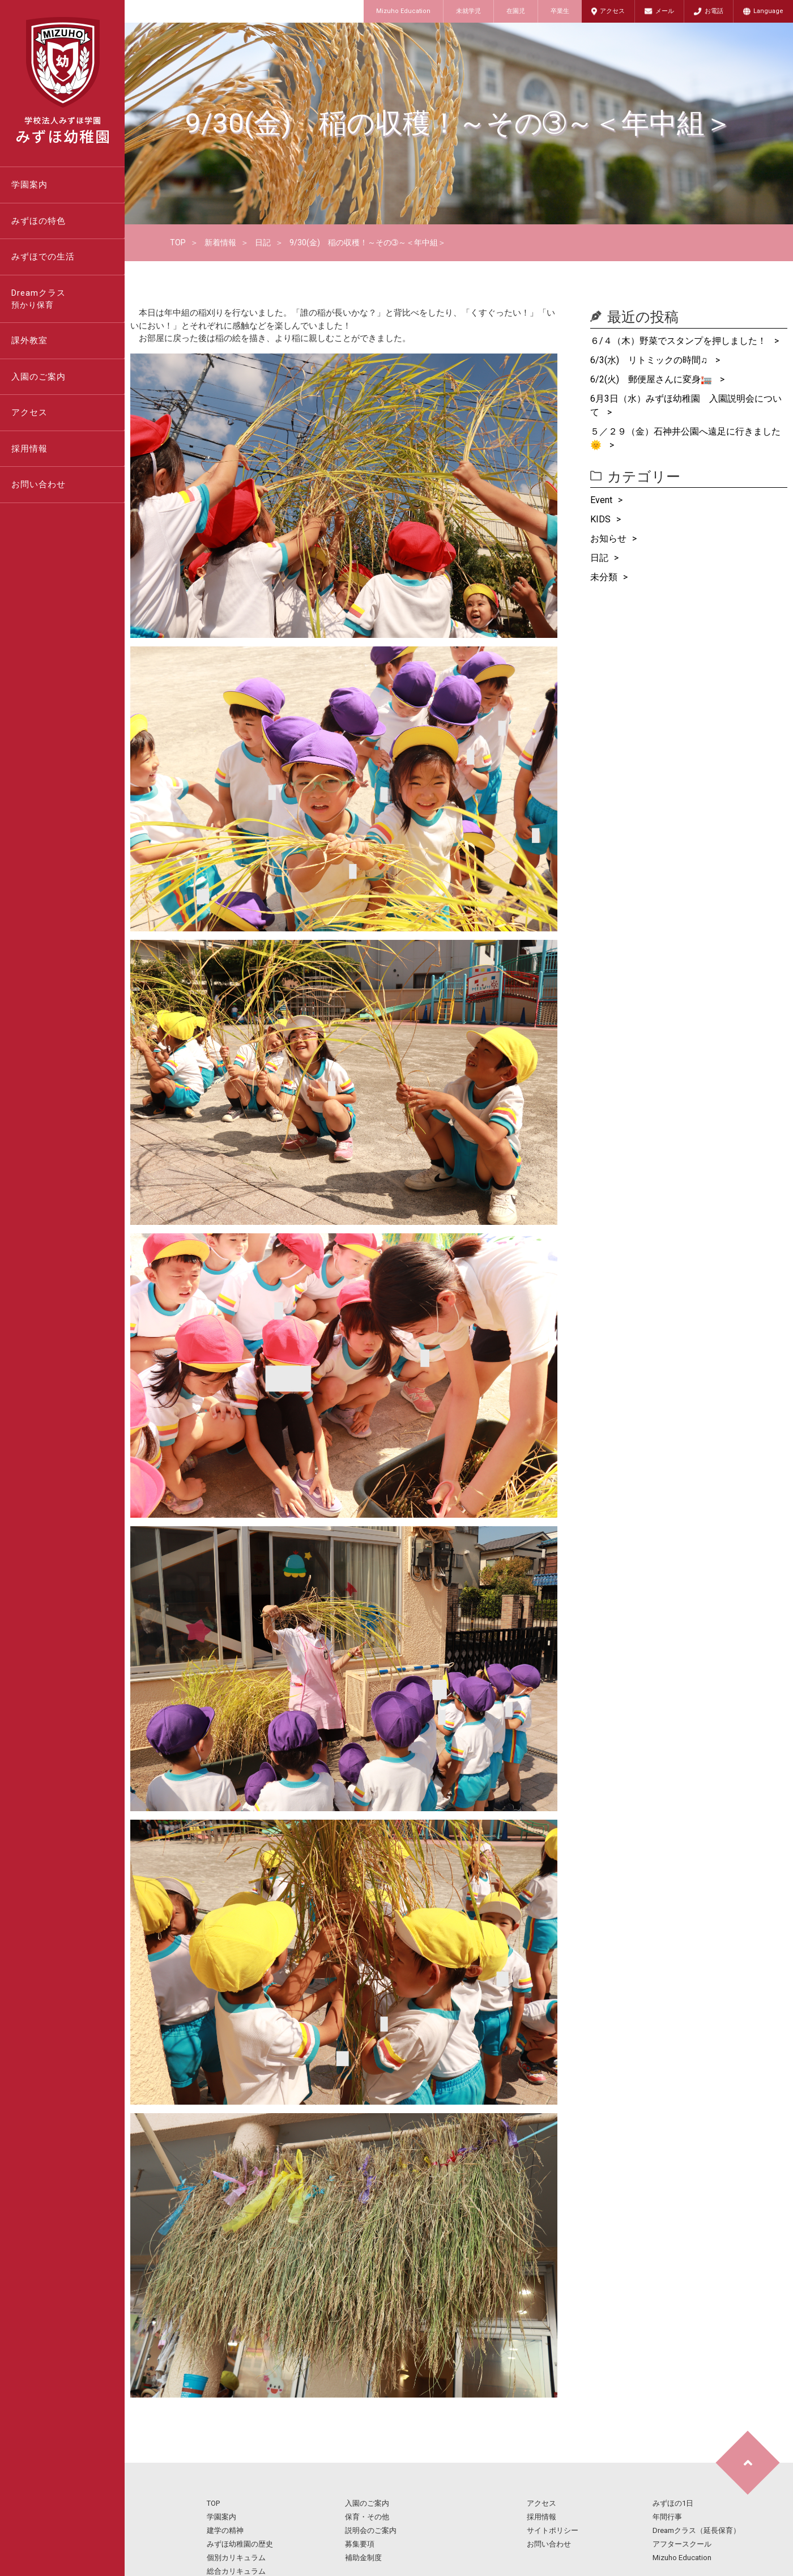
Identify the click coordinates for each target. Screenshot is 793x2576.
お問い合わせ (38, 484)
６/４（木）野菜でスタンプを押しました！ (679, 340)
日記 (263, 242)
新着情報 (220, 242)
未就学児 (468, 11)
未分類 (603, 577)
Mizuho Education (403, 11)
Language (768, 11)
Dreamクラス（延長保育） (696, 2530)
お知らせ (608, 538)
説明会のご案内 (370, 2530)
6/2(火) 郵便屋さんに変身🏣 (652, 379)
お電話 (714, 11)
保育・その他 (367, 2517)
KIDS (600, 519)
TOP (178, 242)
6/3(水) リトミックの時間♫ (650, 360)
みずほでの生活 (43, 257)
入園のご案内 (38, 377)
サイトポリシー (552, 2530)
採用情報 (29, 449)
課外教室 (29, 340)
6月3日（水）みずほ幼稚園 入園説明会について (686, 405)
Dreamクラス (68, 300)
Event (601, 500)
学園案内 (29, 185)
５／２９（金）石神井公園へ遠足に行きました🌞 (685, 438)
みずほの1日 (673, 2503)
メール (664, 11)
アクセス (612, 11)
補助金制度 (363, 2557)
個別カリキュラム (236, 2557)
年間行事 (667, 2517)
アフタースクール (682, 2544)
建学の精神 (225, 2530)
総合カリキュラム (236, 2571)
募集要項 (359, 2544)
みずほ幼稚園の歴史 (240, 2544)
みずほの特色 (38, 221)
